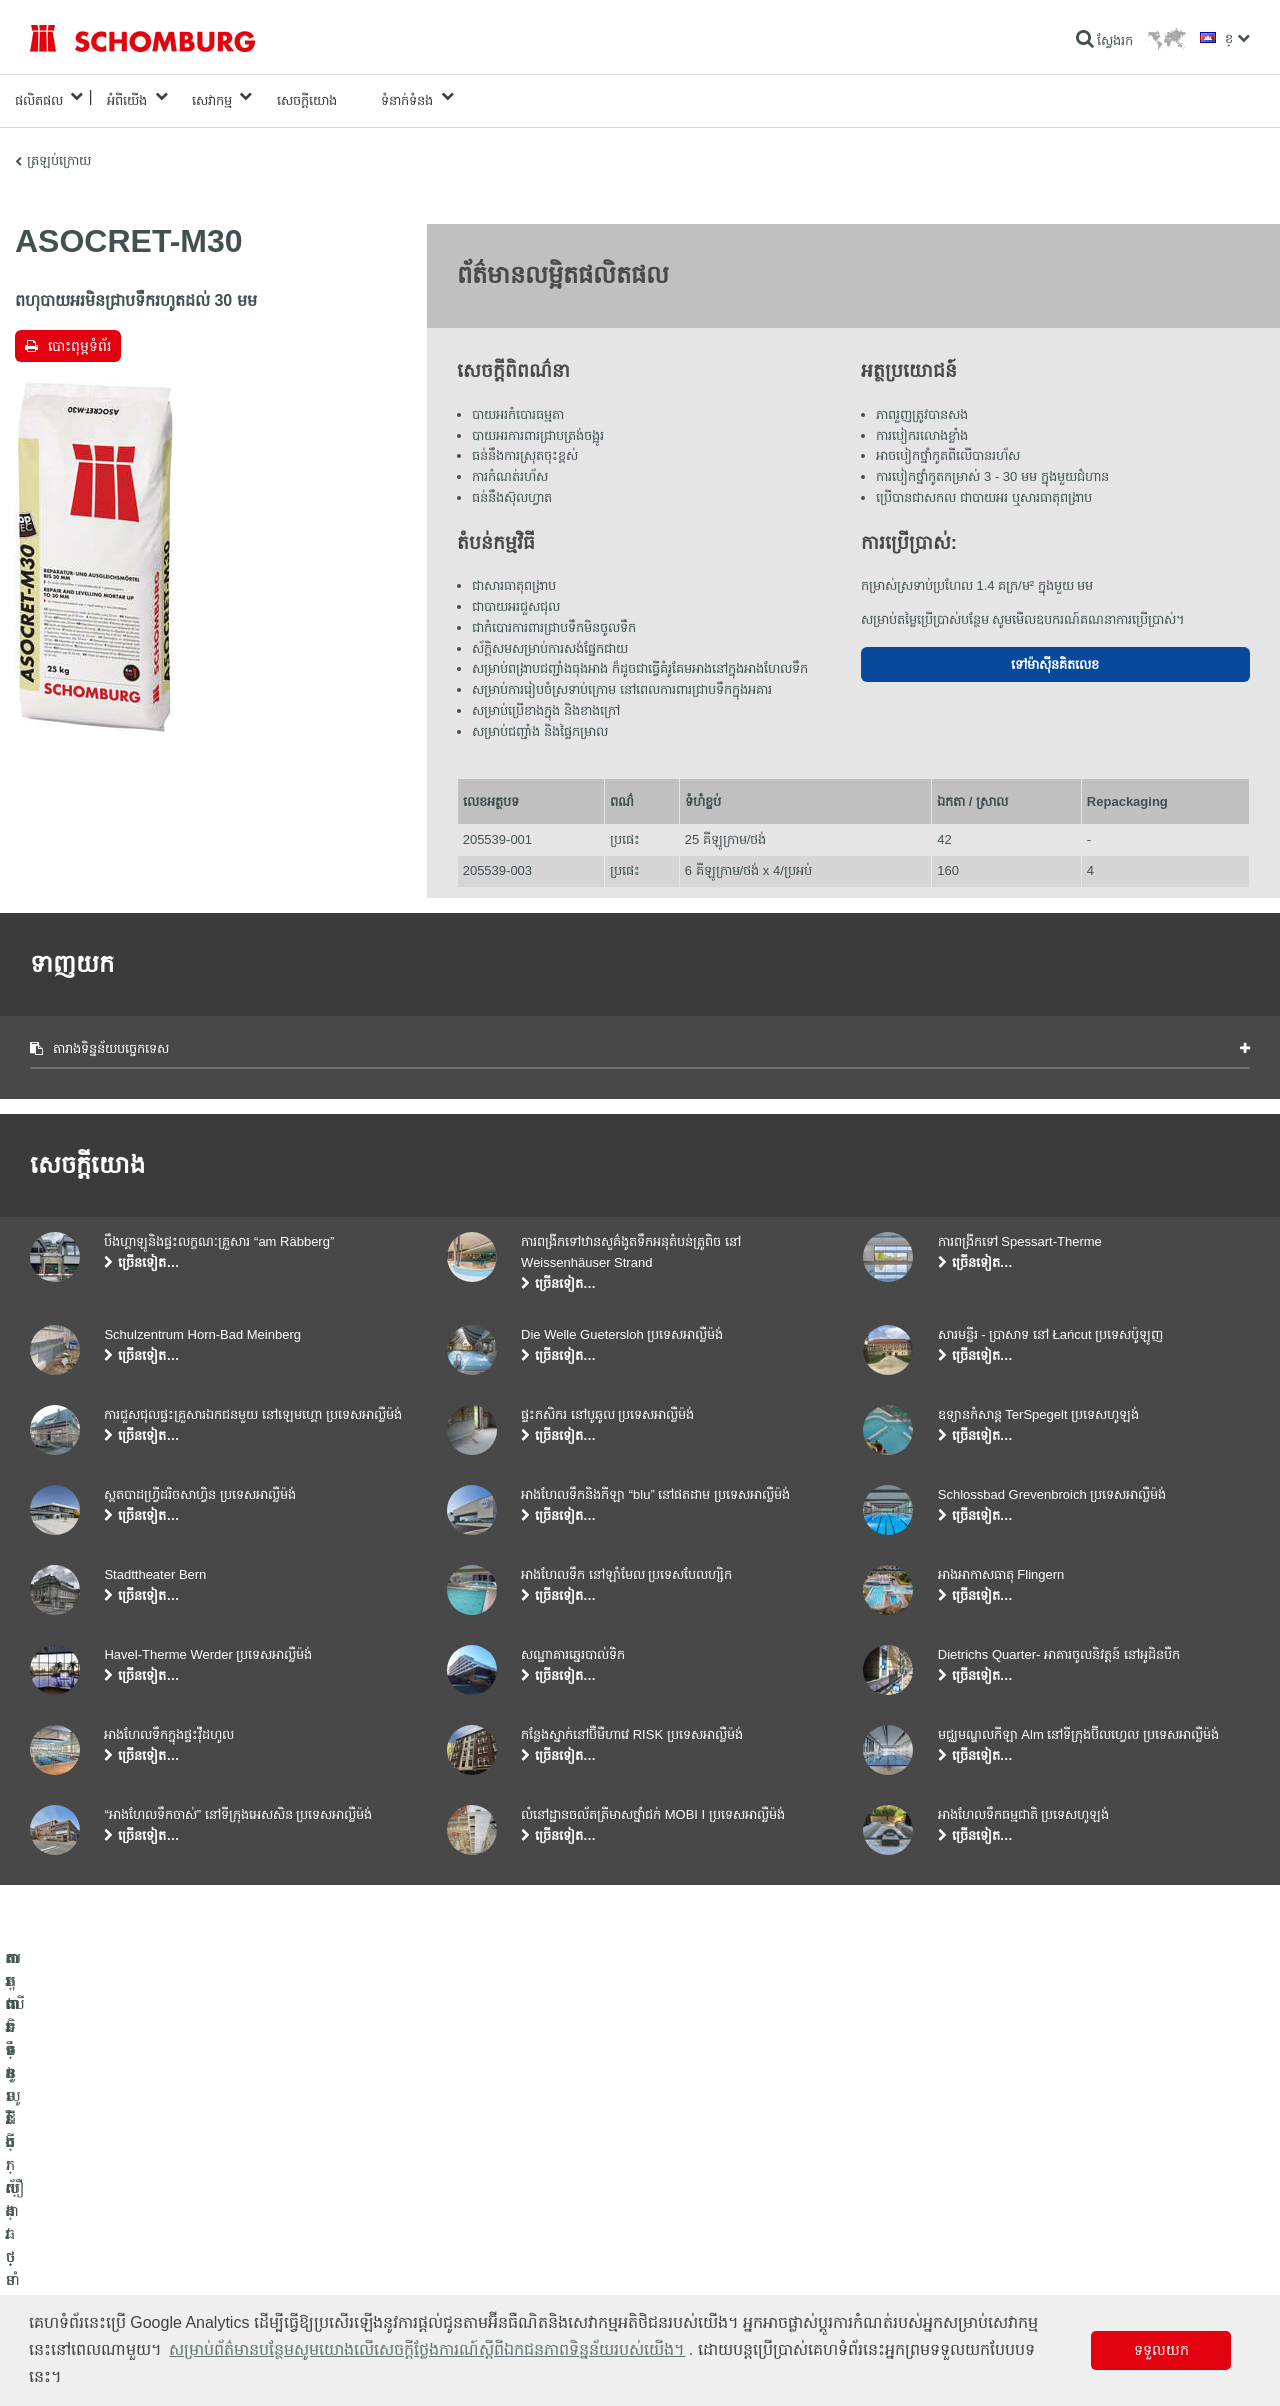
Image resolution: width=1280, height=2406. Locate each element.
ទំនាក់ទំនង (407, 96)
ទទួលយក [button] (1161, 2350)
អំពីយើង (127, 96)
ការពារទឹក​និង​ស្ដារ (71, 2202)
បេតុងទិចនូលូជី (65, 2292)
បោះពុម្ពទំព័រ (79, 338)
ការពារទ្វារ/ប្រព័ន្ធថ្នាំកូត (83, 2262)
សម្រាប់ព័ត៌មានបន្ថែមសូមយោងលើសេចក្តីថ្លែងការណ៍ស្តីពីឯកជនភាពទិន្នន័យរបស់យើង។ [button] (427, 2349)
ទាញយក (468, 2232)
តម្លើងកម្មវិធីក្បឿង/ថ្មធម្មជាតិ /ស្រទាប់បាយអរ (134, 2232)
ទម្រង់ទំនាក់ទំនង (487, 2262)
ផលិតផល (39, 96)
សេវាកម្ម (212, 96)
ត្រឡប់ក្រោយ (59, 152)
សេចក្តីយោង (307, 96)
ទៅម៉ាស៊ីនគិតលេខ (1055, 656)
